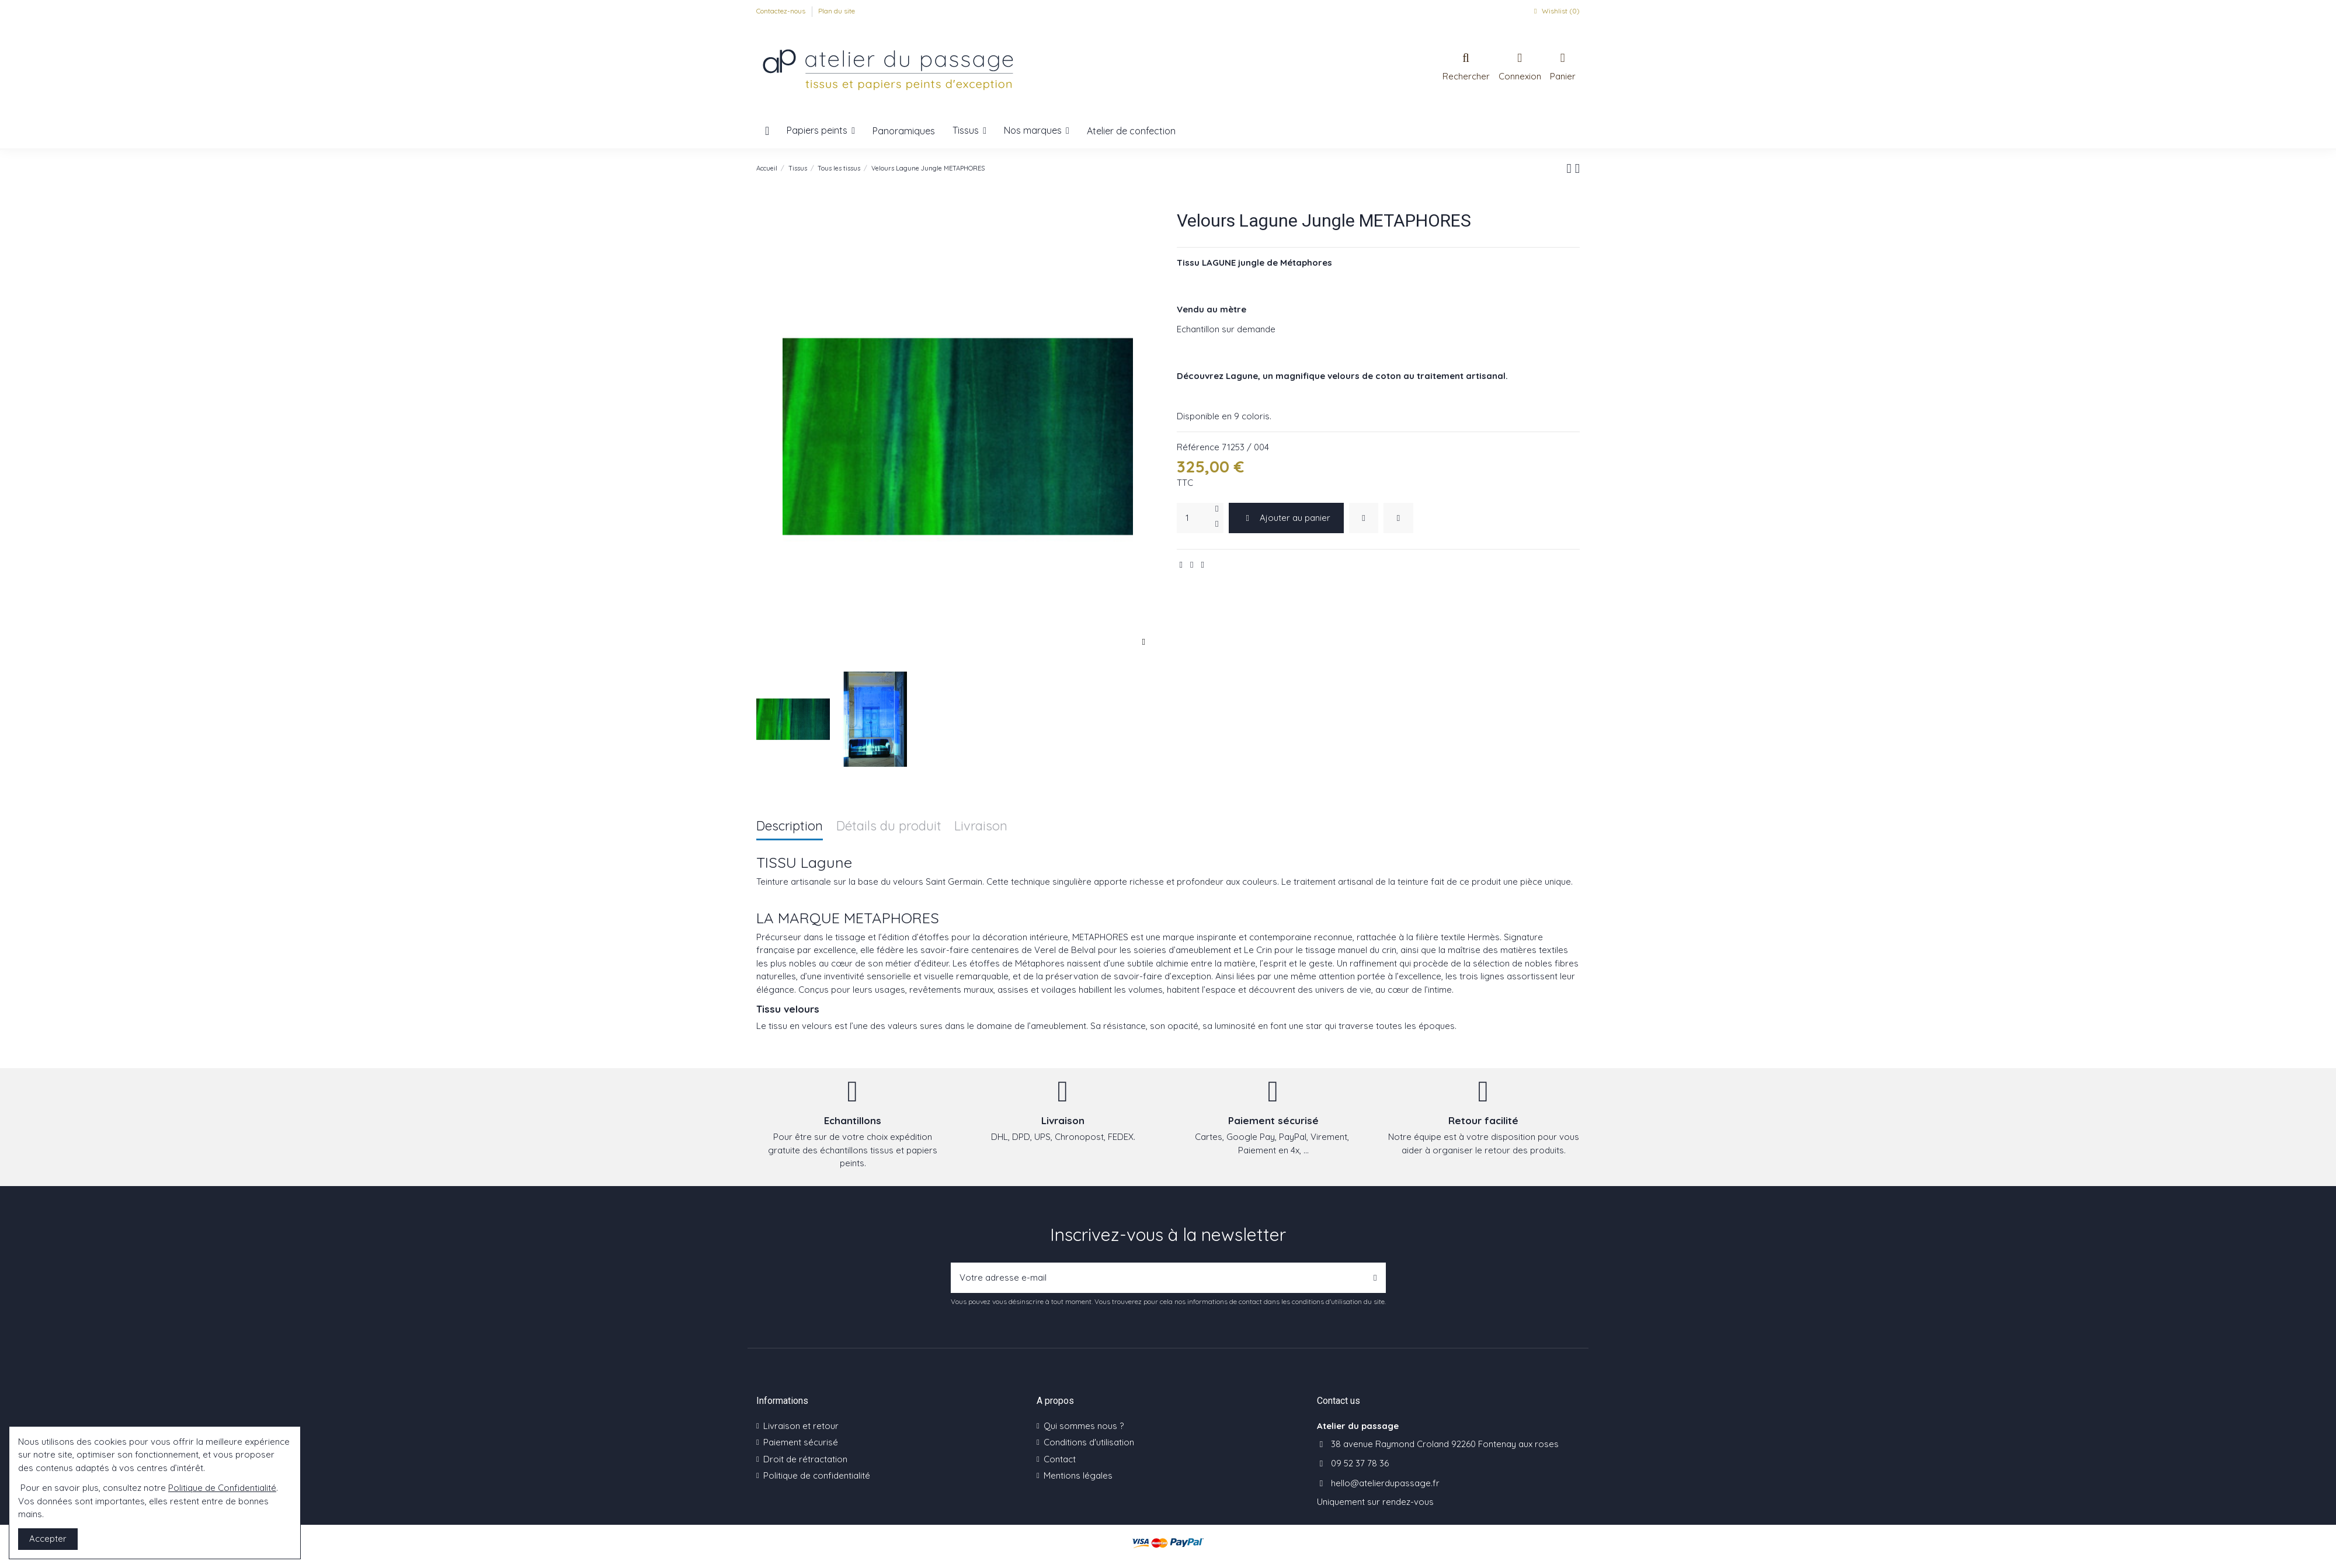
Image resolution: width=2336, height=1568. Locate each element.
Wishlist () (1555, 10)
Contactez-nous (781, 10)
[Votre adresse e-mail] (1158, 1278)
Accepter (48, 1538)
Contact (1060, 1459)
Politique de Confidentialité (222, 1487)
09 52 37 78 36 (1360, 1463)
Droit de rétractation (805, 1459)
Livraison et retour (801, 1425)
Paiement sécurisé (800, 1442)
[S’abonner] (1375, 1278)
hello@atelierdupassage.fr (1385, 1483)
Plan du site (836, 10)
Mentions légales (1078, 1475)
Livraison (980, 826)
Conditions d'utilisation (1089, 1442)
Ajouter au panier (1286, 517)
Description (789, 826)
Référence (1198, 447)
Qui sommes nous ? (1084, 1425)
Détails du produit (888, 826)
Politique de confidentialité (816, 1475)
